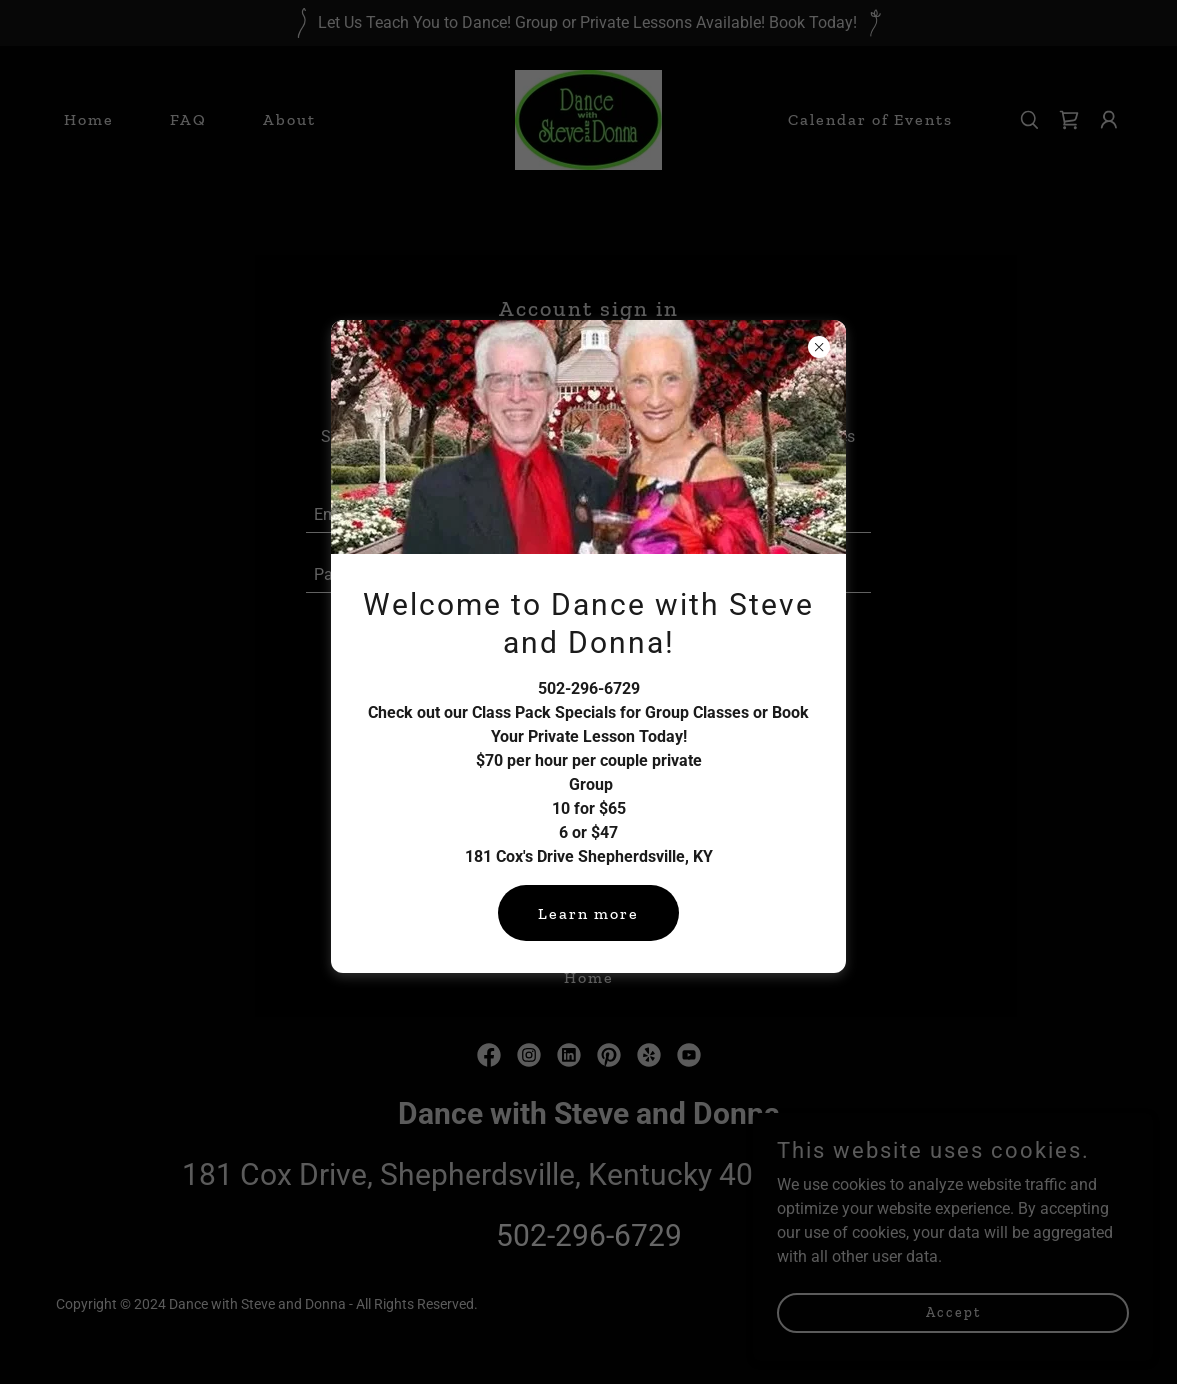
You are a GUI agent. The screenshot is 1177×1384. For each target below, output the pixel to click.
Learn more (588, 913)
